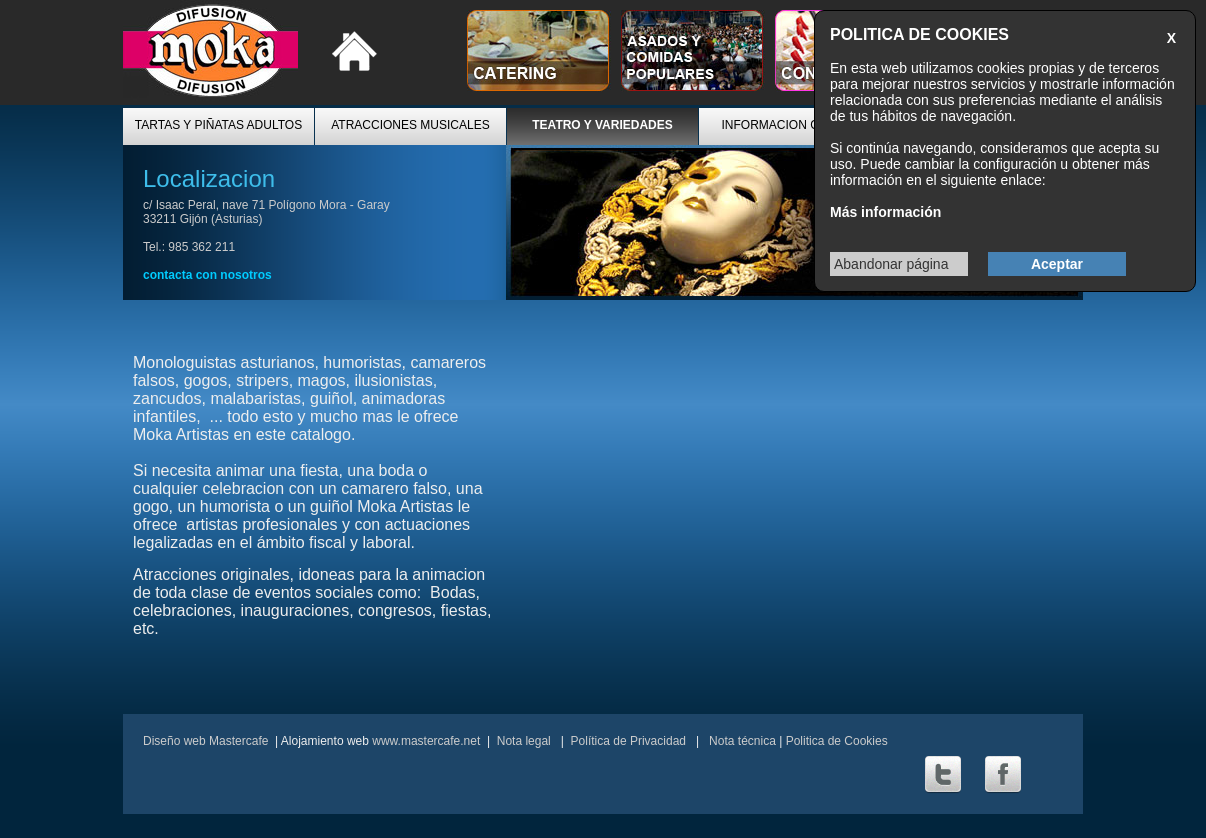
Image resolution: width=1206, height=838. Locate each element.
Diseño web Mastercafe (205, 741)
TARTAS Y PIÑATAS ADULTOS (218, 125)
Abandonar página (891, 264)
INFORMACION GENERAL (794, 125)
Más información (885, 212)
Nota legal (524, 741)
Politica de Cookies (837, 741)
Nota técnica (741, 741)
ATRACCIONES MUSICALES (410, 125)
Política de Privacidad (628, 741)
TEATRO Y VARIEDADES (602, 125)
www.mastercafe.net (426, 741)
